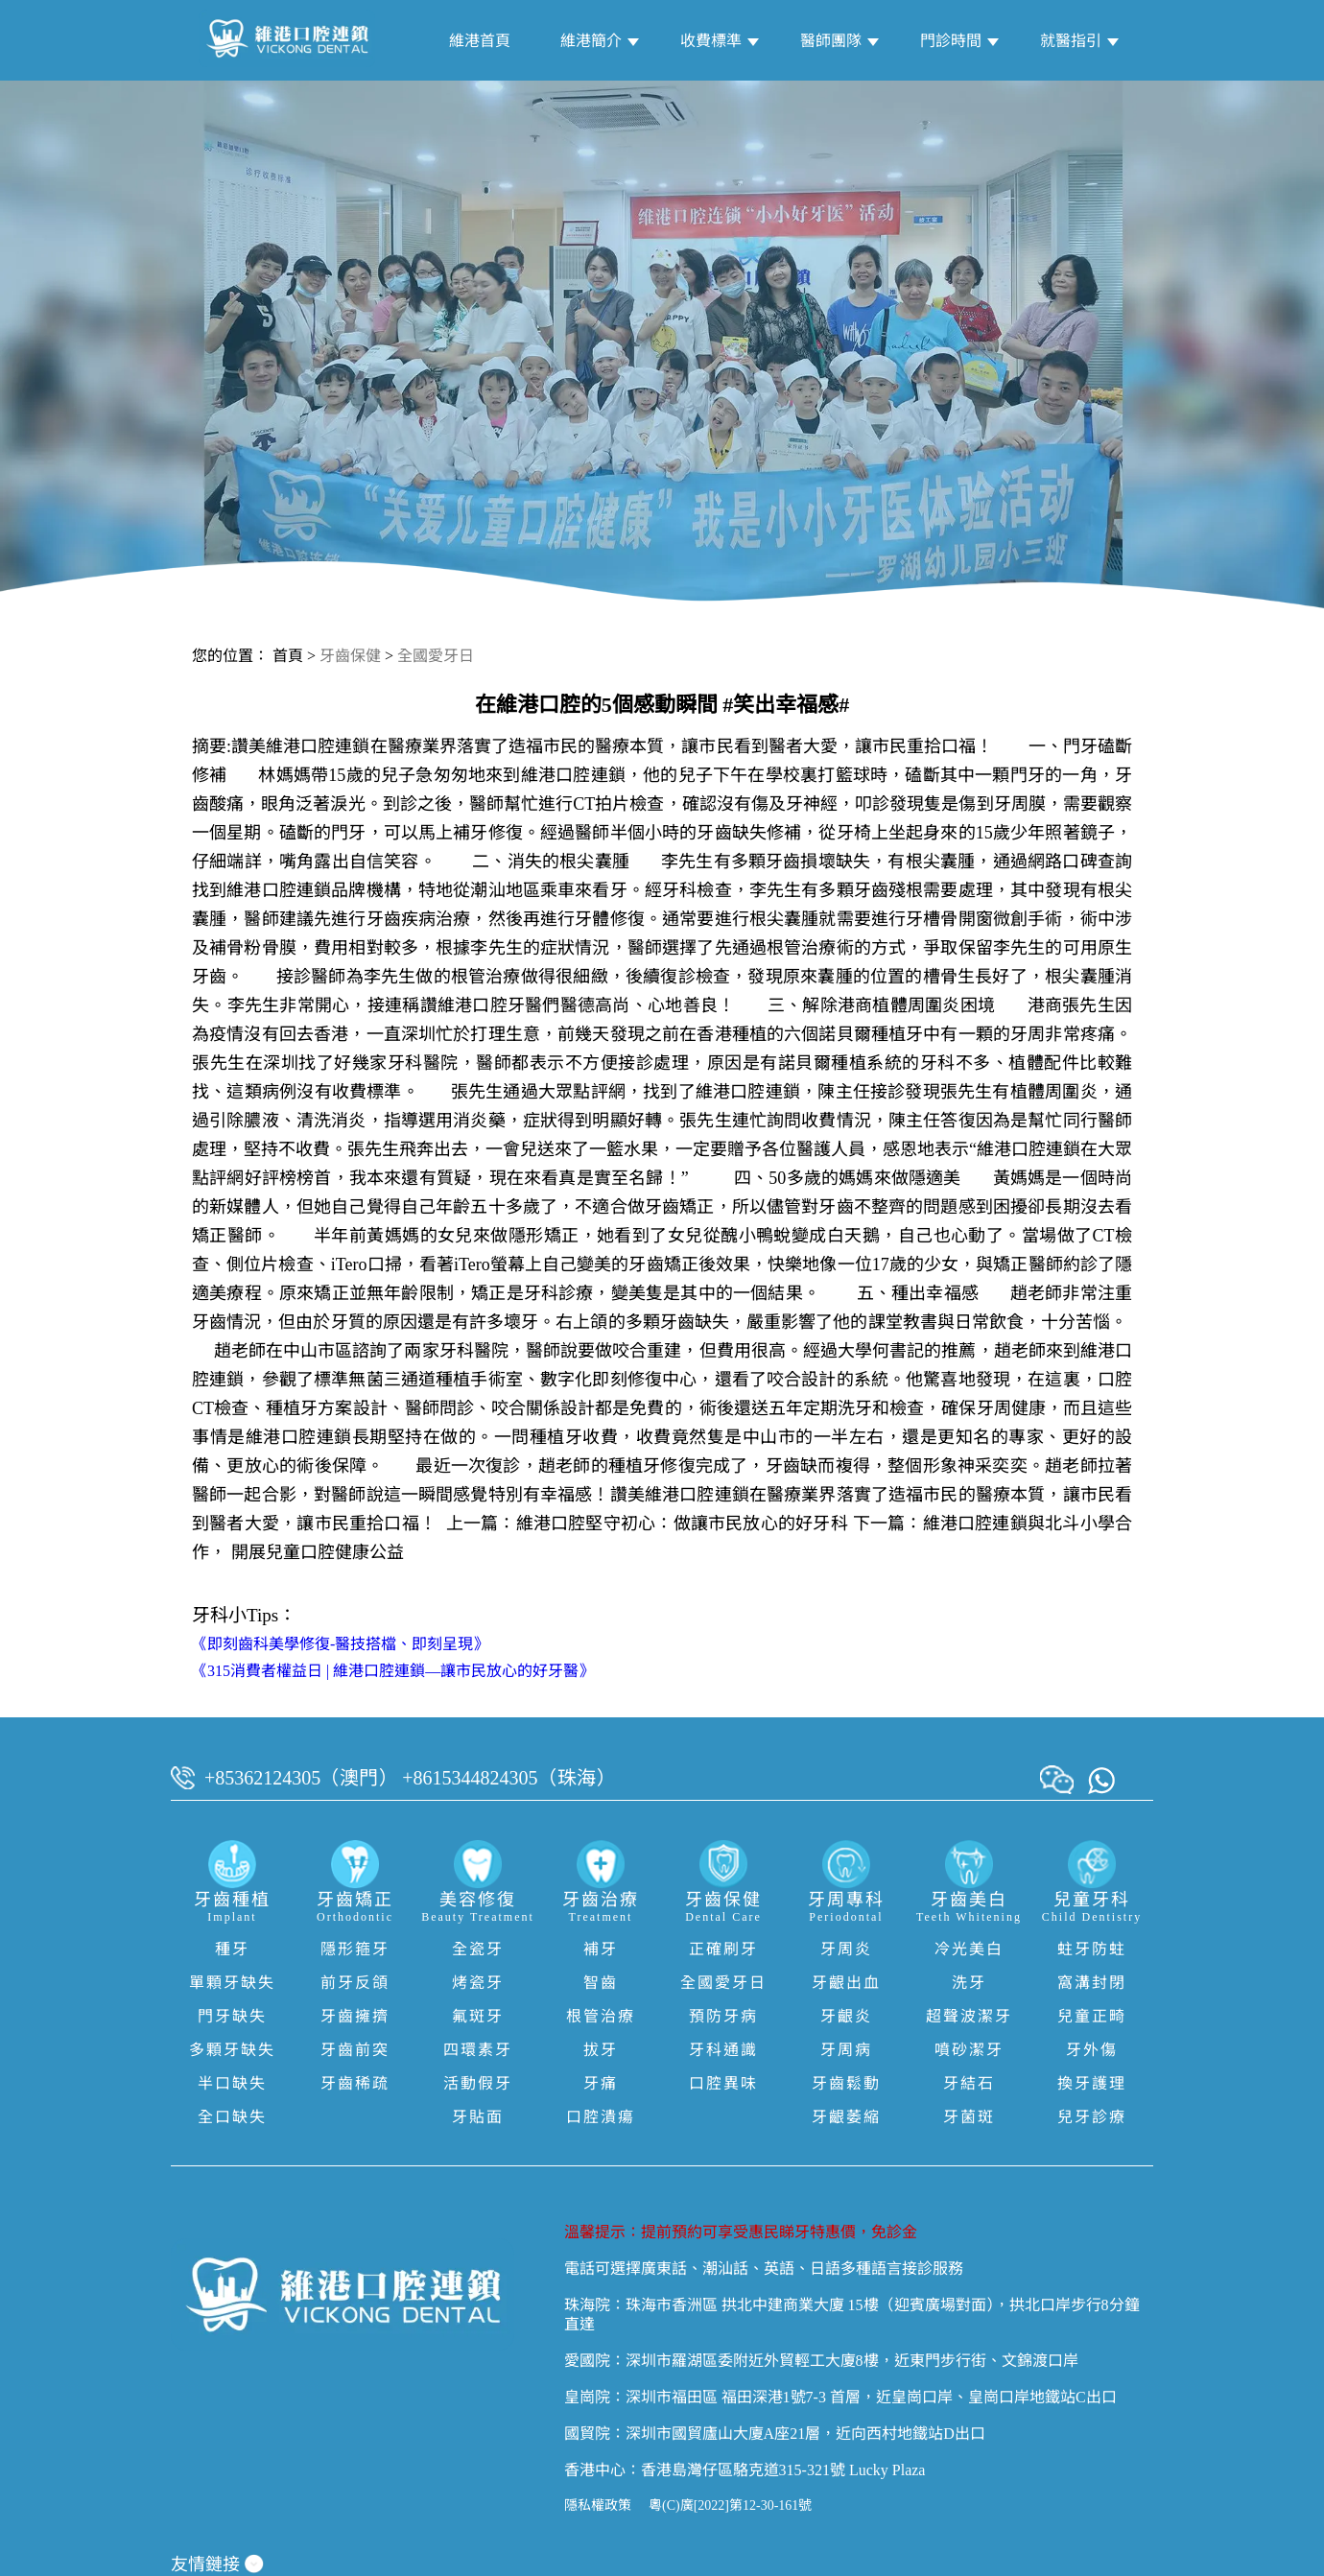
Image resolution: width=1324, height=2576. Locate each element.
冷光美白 (969, 1949)
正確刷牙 (723, 1949)
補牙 (600, 1949)
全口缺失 (232, 2117)
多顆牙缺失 (232, 2050)
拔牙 (600, 2050)
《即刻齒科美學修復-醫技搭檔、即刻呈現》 (340, 1644)
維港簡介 (591, 41)
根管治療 (600, 2016)
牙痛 (600, 2083)
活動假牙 (477, 2083)
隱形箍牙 (355, 1949)
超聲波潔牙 (969, 2016)
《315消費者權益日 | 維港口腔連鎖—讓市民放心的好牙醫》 (393, 1671)
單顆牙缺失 (232, 1982)
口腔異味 (723, 2083)
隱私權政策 (597, 2505)
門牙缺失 (232, 2016)
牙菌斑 (969, 2117)
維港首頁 (479, 41)
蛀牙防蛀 (1091, 1949)
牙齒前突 (355, 2050)
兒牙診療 (1091, 2117)
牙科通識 (723, 2050)
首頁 (287, 656)
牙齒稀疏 (355, 2083)
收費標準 (711, 41)
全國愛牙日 (435, 656)
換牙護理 (1091, 2083)
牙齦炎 (846, 2016)
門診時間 (950, 41)
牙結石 (969, 2083)
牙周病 (846, 2050)
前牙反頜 (355, 1982)
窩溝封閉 (1091, 1982)
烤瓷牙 (478, 1982)
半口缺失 (232, 2083)
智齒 (600, 1982)
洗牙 (969, 1982)
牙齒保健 (350, 656)
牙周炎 (846, 1949)
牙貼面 (478, 2117)
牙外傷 (1092, 2050)
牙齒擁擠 (355, 2016)
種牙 (232, 1949)
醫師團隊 (831, 41)
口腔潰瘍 (600, 2117)
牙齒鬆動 (846, 2083)
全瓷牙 (478, 1949)
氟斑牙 (478, 2016)
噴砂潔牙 (969, 2050)
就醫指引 (1070, 41)
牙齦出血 (846, 1982)
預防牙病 (723, 2016)
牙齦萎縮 (846, 2117)
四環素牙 (477, 2050)
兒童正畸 (1091, 2016)
